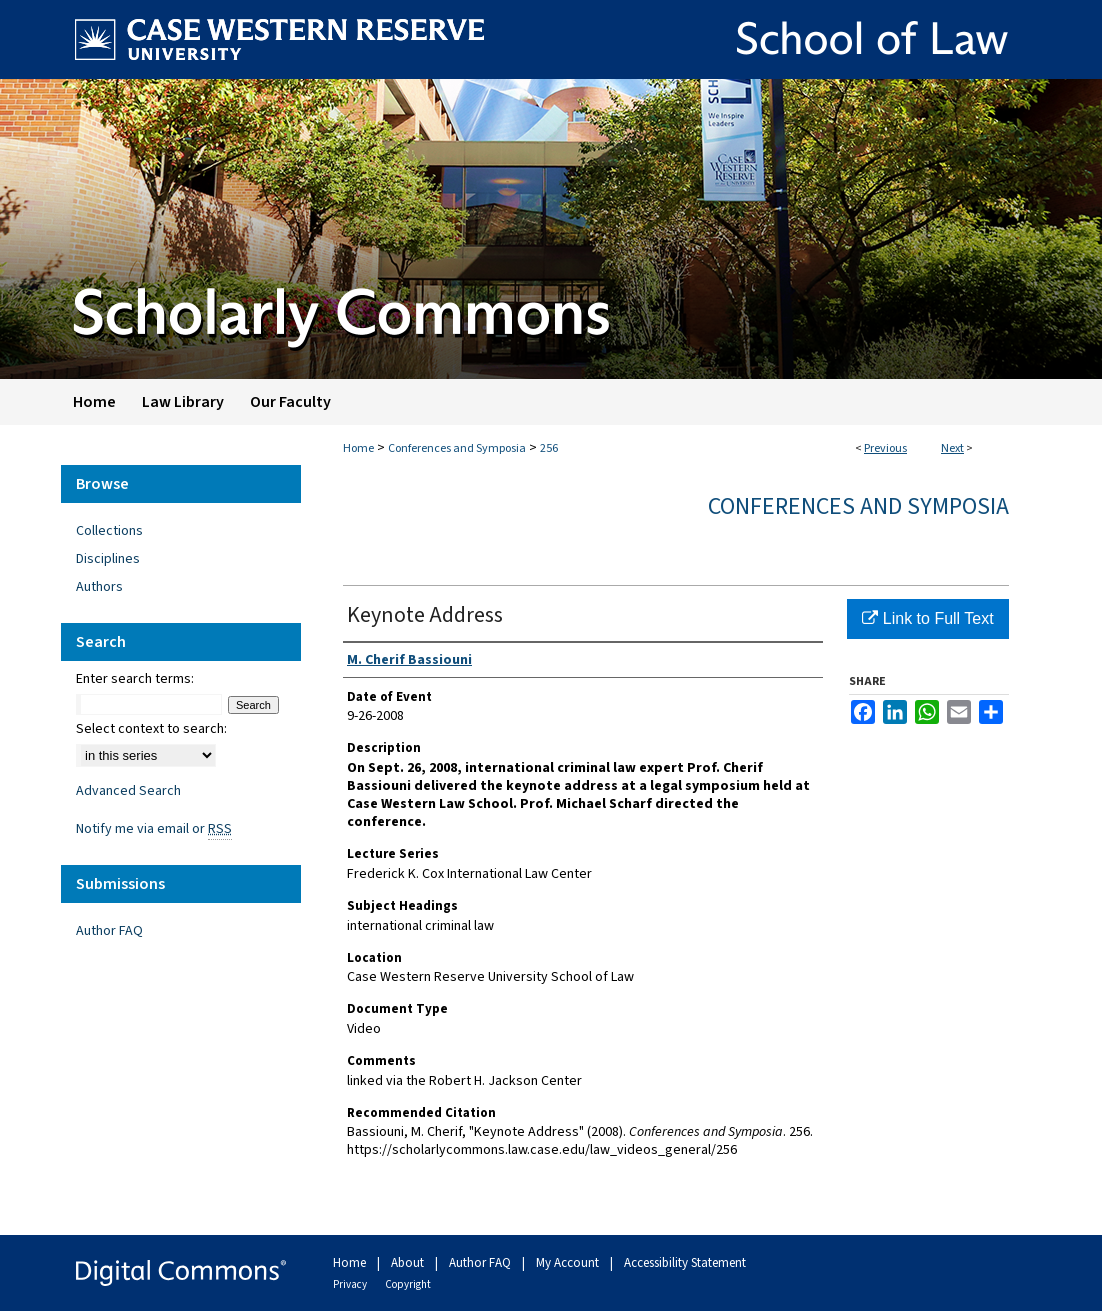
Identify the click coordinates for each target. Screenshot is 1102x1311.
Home (358, 448)
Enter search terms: (135, 679)
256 (549, 448)
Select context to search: (151, 729)
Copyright (408, 1284)
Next (952, 448)
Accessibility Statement (685, 1263)
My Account (569, 1263)
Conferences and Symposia (457, 448)
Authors (99, 587)
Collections (109, 531)
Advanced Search (128, 791)
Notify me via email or (154, 829)
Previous (885, 448)
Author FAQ (109, 931)
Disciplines (108, 559)
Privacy (351, 1284)
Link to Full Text (927, 618)
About (409, 1263)
